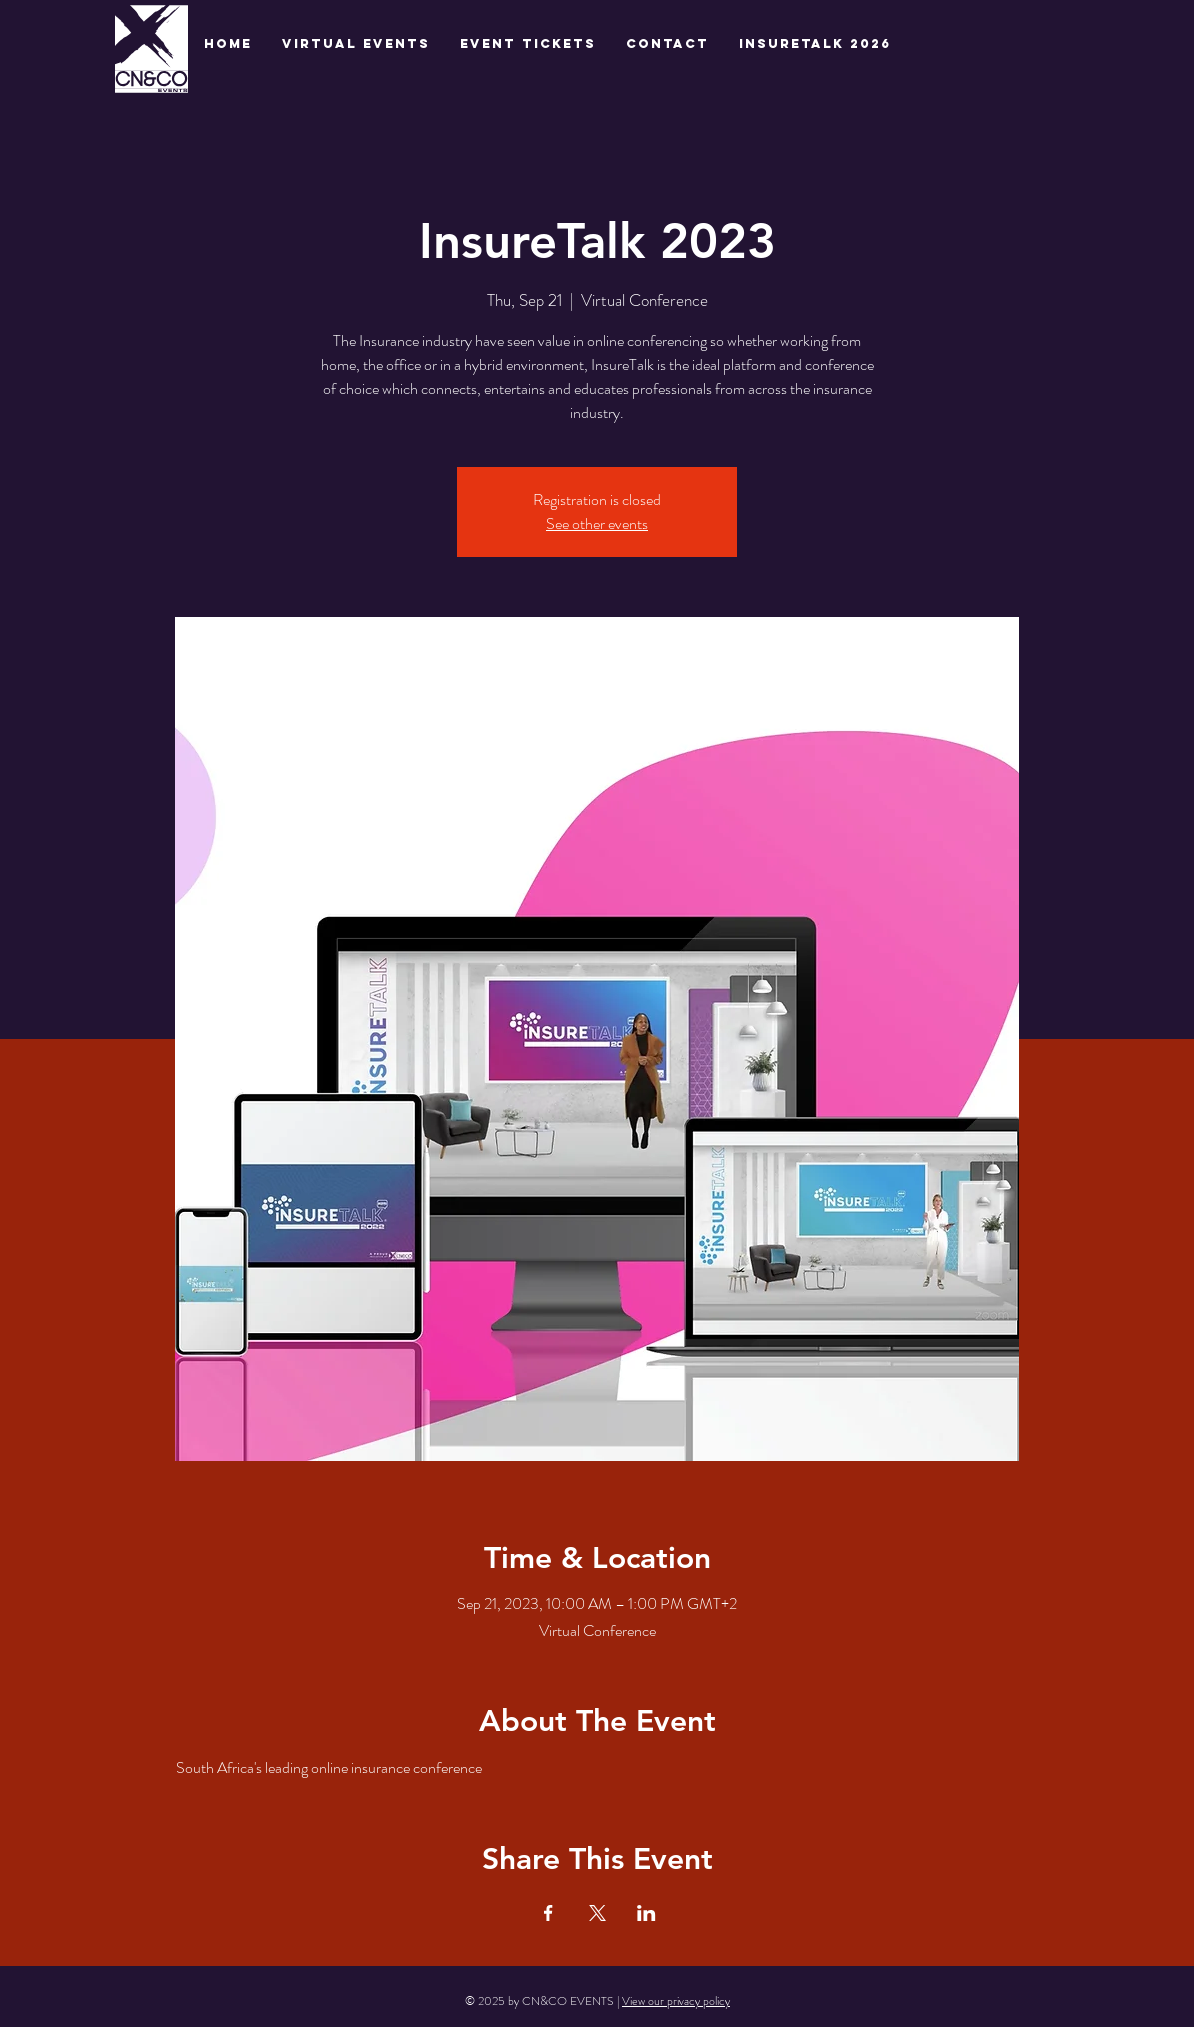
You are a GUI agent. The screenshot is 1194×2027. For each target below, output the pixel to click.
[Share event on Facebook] (548, 1913)
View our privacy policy (676, 2001)
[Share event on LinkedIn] (646, 1913)
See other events (597, 523)
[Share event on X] (597, 1913)
